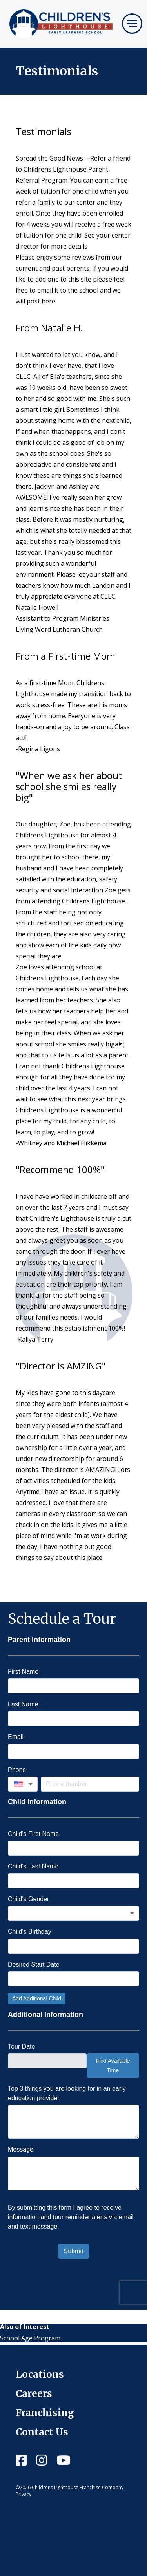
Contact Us (42, 2432)
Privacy (23, 2494)
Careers (34, 2394)
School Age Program (30, 2338)
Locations (40, 2374)
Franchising (45, 2413)
